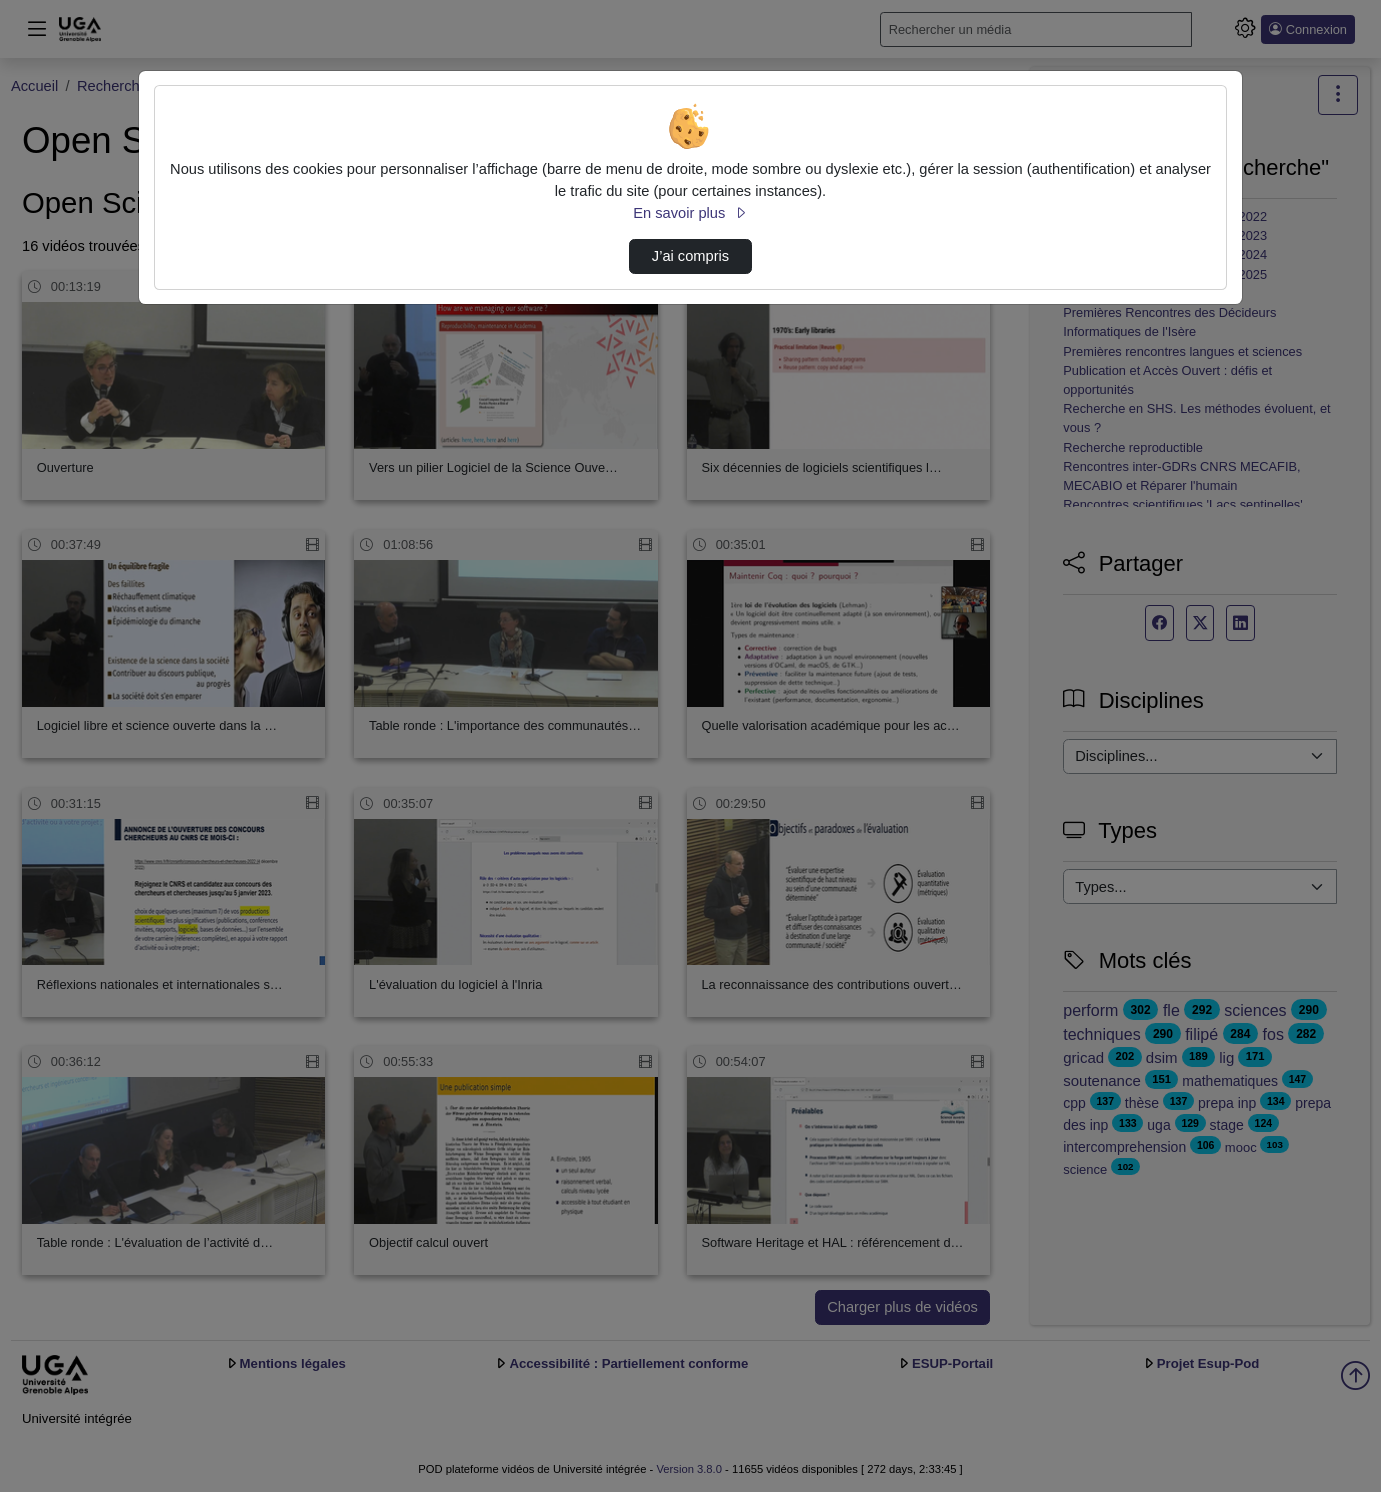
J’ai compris (690, 256)
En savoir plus (690, 213)
